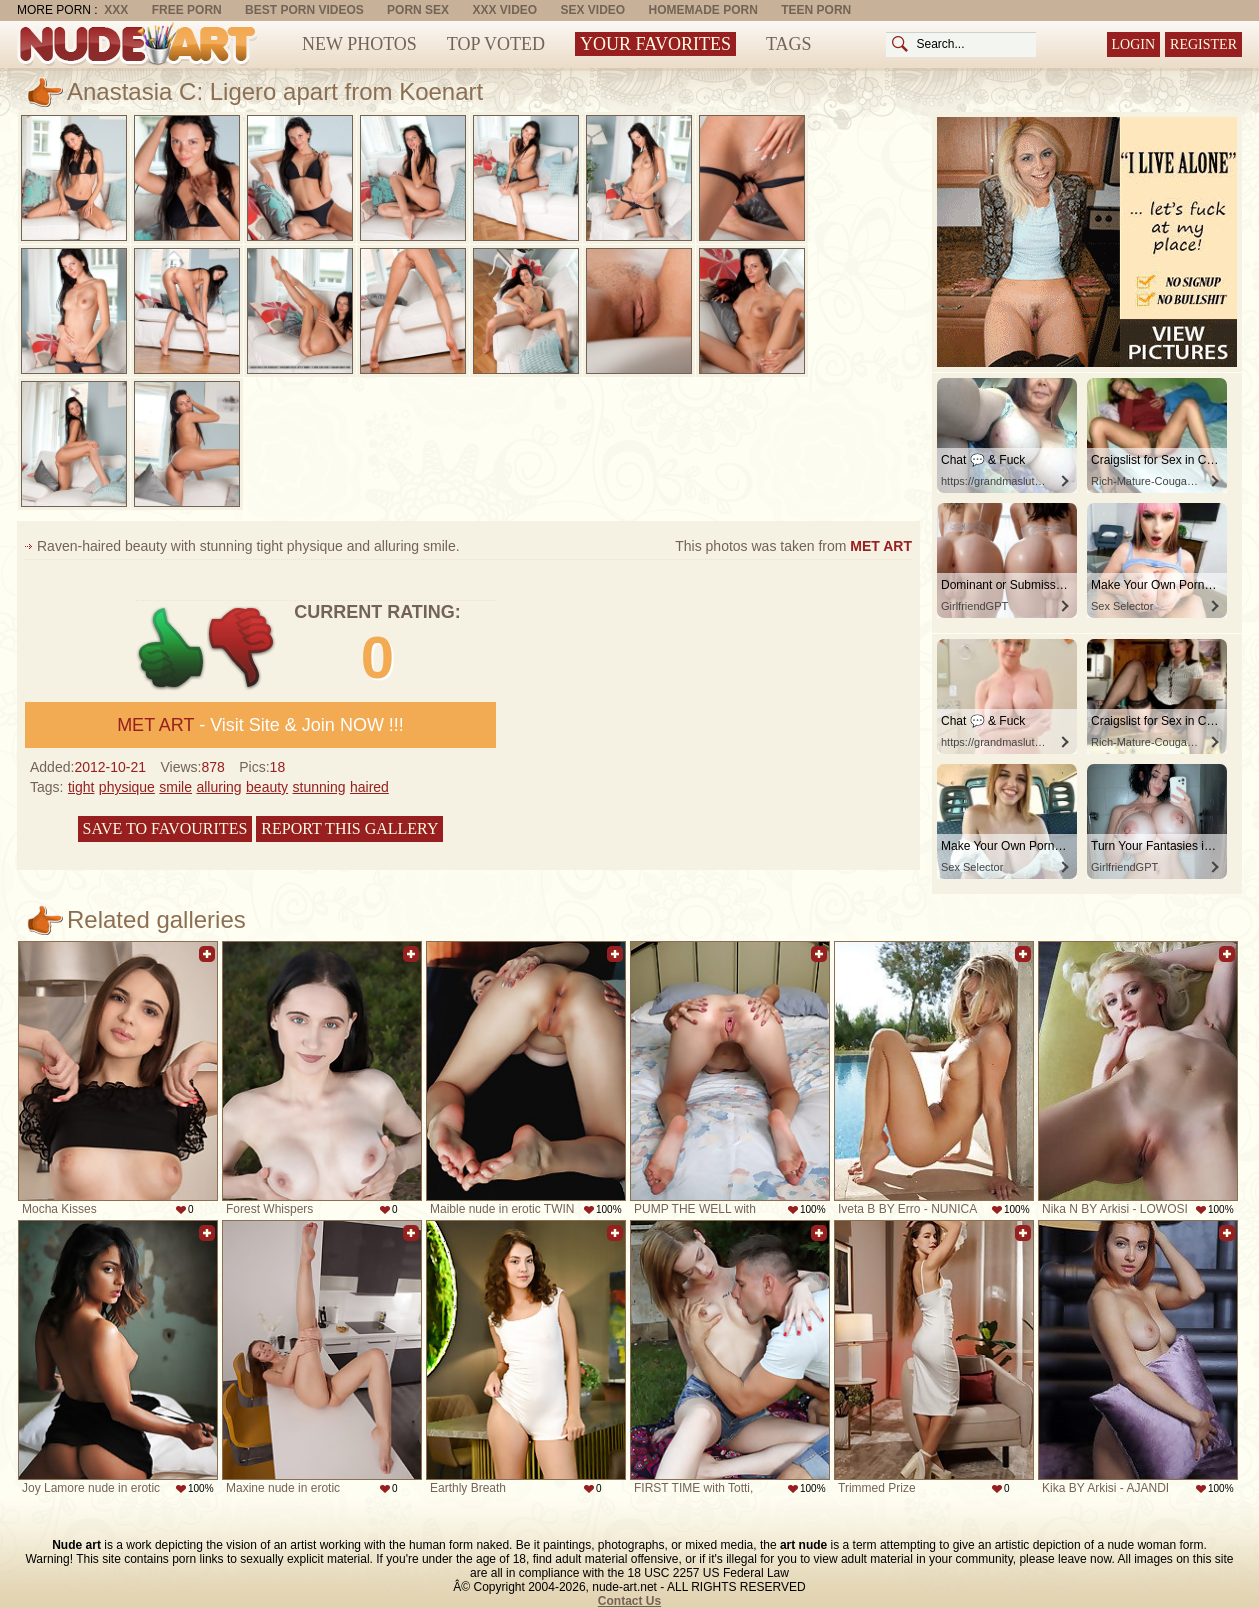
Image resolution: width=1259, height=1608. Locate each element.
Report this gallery (349, 828)
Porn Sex (418, 10)
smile (175, 787)
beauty (267, 787)
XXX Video (504, 10)
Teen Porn (816, 10)
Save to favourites (165, 828)
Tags (789, 44)
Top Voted (496, 44)
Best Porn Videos (304, 10)
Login (1134, 44)
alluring (218, 787)
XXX (116, 10)
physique (127, 787)
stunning (319, 787)
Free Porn (187, 10)
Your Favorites (655, 44)
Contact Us (629, 1601)
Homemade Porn (703, 10)
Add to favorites (207, 954)
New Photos (359, 44)
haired (369, 787)
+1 (171, 648)
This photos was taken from (793, 546)
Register (1203, 44)
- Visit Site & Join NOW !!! (260, 725)
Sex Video (592, 10)
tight (81, 787)
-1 (242, 648)
